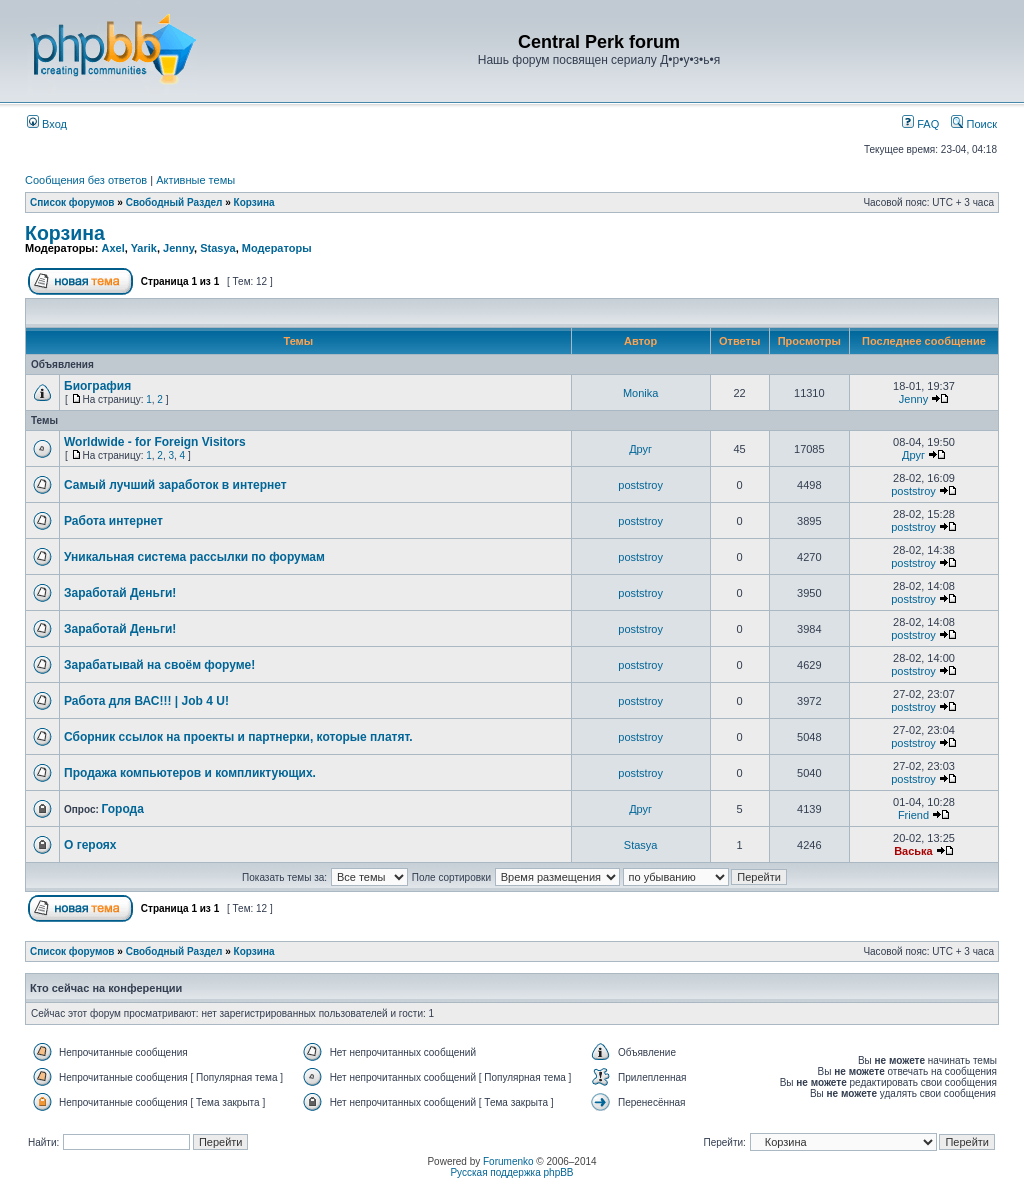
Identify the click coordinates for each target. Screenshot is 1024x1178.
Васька (913, 851)
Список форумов (72, 202)
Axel (112, 248)
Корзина (254, 202)
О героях (90, 845)
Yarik (144, 248)
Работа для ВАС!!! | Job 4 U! (146, 701)
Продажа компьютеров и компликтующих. (190, 773)
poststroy (640, 485)
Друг (640, 449)
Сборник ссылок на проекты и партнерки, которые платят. (238, 737)
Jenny (178, 248)
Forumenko (508, 1161)
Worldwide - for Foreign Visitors (155, 442)
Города (123, 809)
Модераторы (277, 248)
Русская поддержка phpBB (511, 1172)
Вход (47, 124)
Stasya (217, 248)
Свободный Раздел (174, 202)
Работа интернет (113, 521)
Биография (97, 386)
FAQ (920, 124)
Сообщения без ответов (86, 180)
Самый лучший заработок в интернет (175, 485)
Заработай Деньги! (120, 593)
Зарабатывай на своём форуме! (159, 665)
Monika (640, 393)
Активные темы (195, 180)
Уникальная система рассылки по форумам (194, 557)
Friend (913, 815)
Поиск (974, 124)
